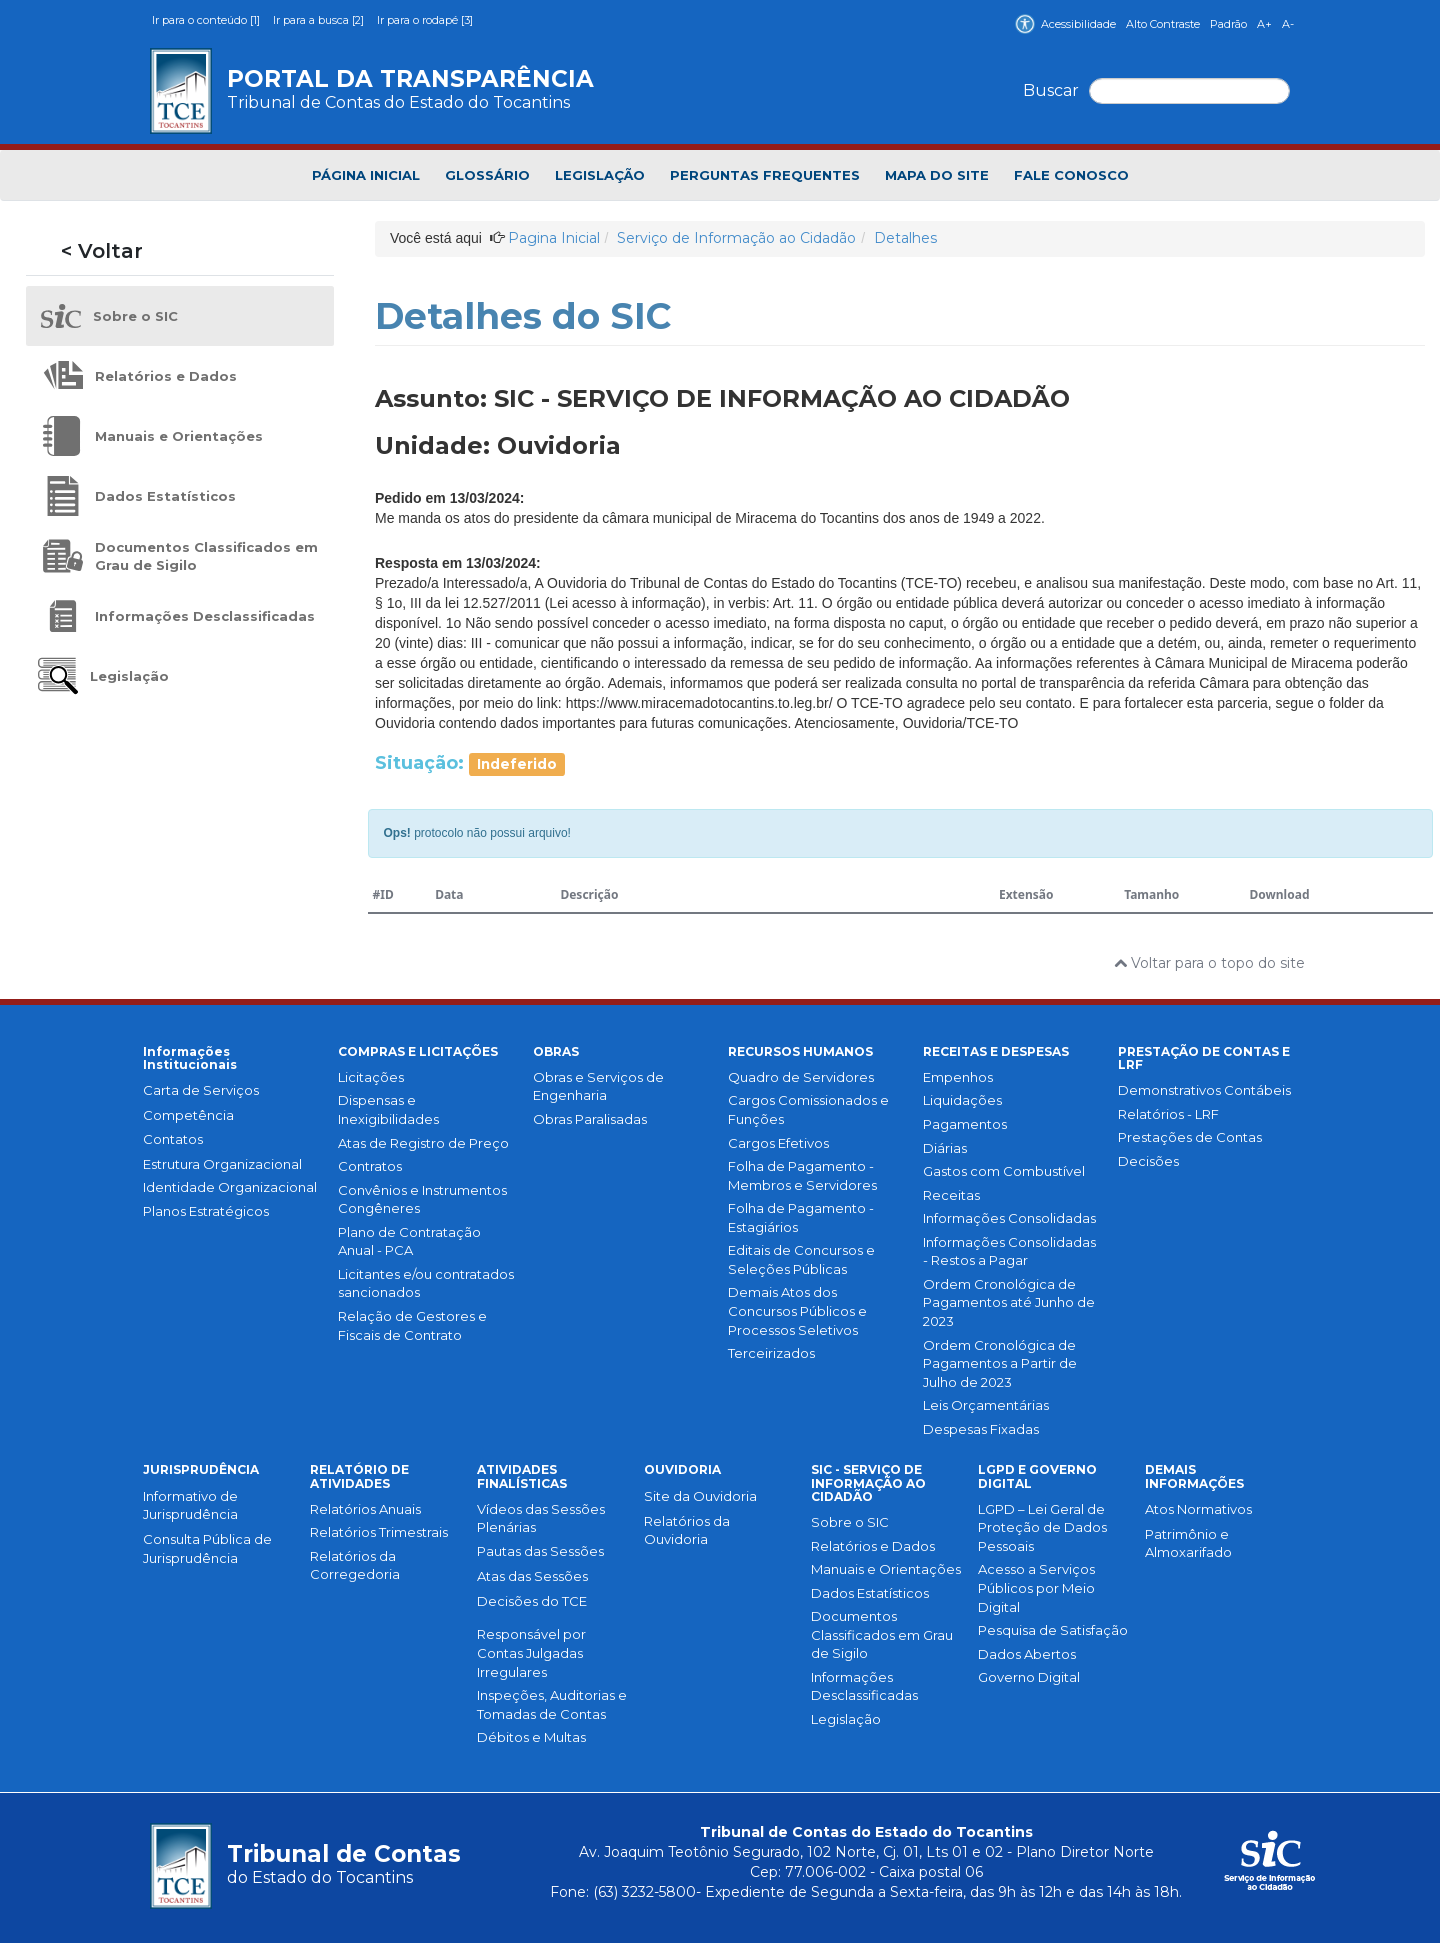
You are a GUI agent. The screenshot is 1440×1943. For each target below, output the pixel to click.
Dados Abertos (1027, 1654)
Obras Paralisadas (590, 1119)
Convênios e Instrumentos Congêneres (422, 1199)
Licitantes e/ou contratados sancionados (426, 1283)
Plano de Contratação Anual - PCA (409, 1241)
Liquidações (962, 1100)
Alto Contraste (1163, 24)
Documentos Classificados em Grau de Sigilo (882, 1634)
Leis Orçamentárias (986, 1405)
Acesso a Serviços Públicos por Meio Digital (1036, 1587)
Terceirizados (771, 1353)
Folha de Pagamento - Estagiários (801, 1217)
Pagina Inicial (554, 238)
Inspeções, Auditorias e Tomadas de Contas (552, 1704)
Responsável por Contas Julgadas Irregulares (531, 1652)
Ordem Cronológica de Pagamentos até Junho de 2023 (1009, 1302)
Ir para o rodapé (425, 20)
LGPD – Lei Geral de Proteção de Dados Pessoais (1042, 1527)
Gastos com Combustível (1004, 1171)
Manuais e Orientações (886, 1569)
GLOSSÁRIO (487, 175)
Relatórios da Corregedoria (355, 1565)
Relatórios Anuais (365, 1509)
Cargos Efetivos (778, 1143)
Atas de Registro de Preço (423, 1143)
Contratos (370, 1166)
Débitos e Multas (531, 1737)
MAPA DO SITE (937, 175)
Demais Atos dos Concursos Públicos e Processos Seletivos (797, 1310)
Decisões (1148, 1161)
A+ (1264, 24)
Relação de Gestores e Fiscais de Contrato (412, 1325)
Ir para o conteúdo (207, 20)
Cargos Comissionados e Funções (808, 1109)
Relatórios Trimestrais (379, 1532)
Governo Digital (1029, 1677)
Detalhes (905, 238)
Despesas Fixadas (981, 1429)
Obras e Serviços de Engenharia (598, 1086)
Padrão (1228, 24)
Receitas (951, 1195)
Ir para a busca (320, 20)
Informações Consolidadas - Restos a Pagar (1009, 1251)
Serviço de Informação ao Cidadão (736, 238)
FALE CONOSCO (1071, 175)
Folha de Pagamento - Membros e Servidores (802, 1175)
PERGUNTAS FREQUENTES (765, 175)
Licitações (371, 1077)
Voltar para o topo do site (1209, 963)
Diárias (945, 1148)
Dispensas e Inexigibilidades (388, 1109)
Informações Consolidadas (1009, 1218)
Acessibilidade (1065, 24)
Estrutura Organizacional (222, 1164)
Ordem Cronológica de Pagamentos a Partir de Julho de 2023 (1000, 1363)
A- (1288, 24)
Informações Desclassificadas (864, 1686)
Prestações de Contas (1190, 1137)
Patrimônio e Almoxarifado (1188, 1543)
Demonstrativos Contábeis (1204, 1090)
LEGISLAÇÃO (600, 175)
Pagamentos (965, 1124)
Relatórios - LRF (1168, 1114)
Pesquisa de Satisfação (1053, 1630)
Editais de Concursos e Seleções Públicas (801, 1259)
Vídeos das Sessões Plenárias (541, 1518)
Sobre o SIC (850, 1522)
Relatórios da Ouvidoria (687, 1530)
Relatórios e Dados (873, 1546)
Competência (188, 1115)
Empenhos (958, 1077)
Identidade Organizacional (230, 1187)
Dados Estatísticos (870, 1593)
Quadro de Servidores (801, 1077)
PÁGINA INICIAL (366, 175)
